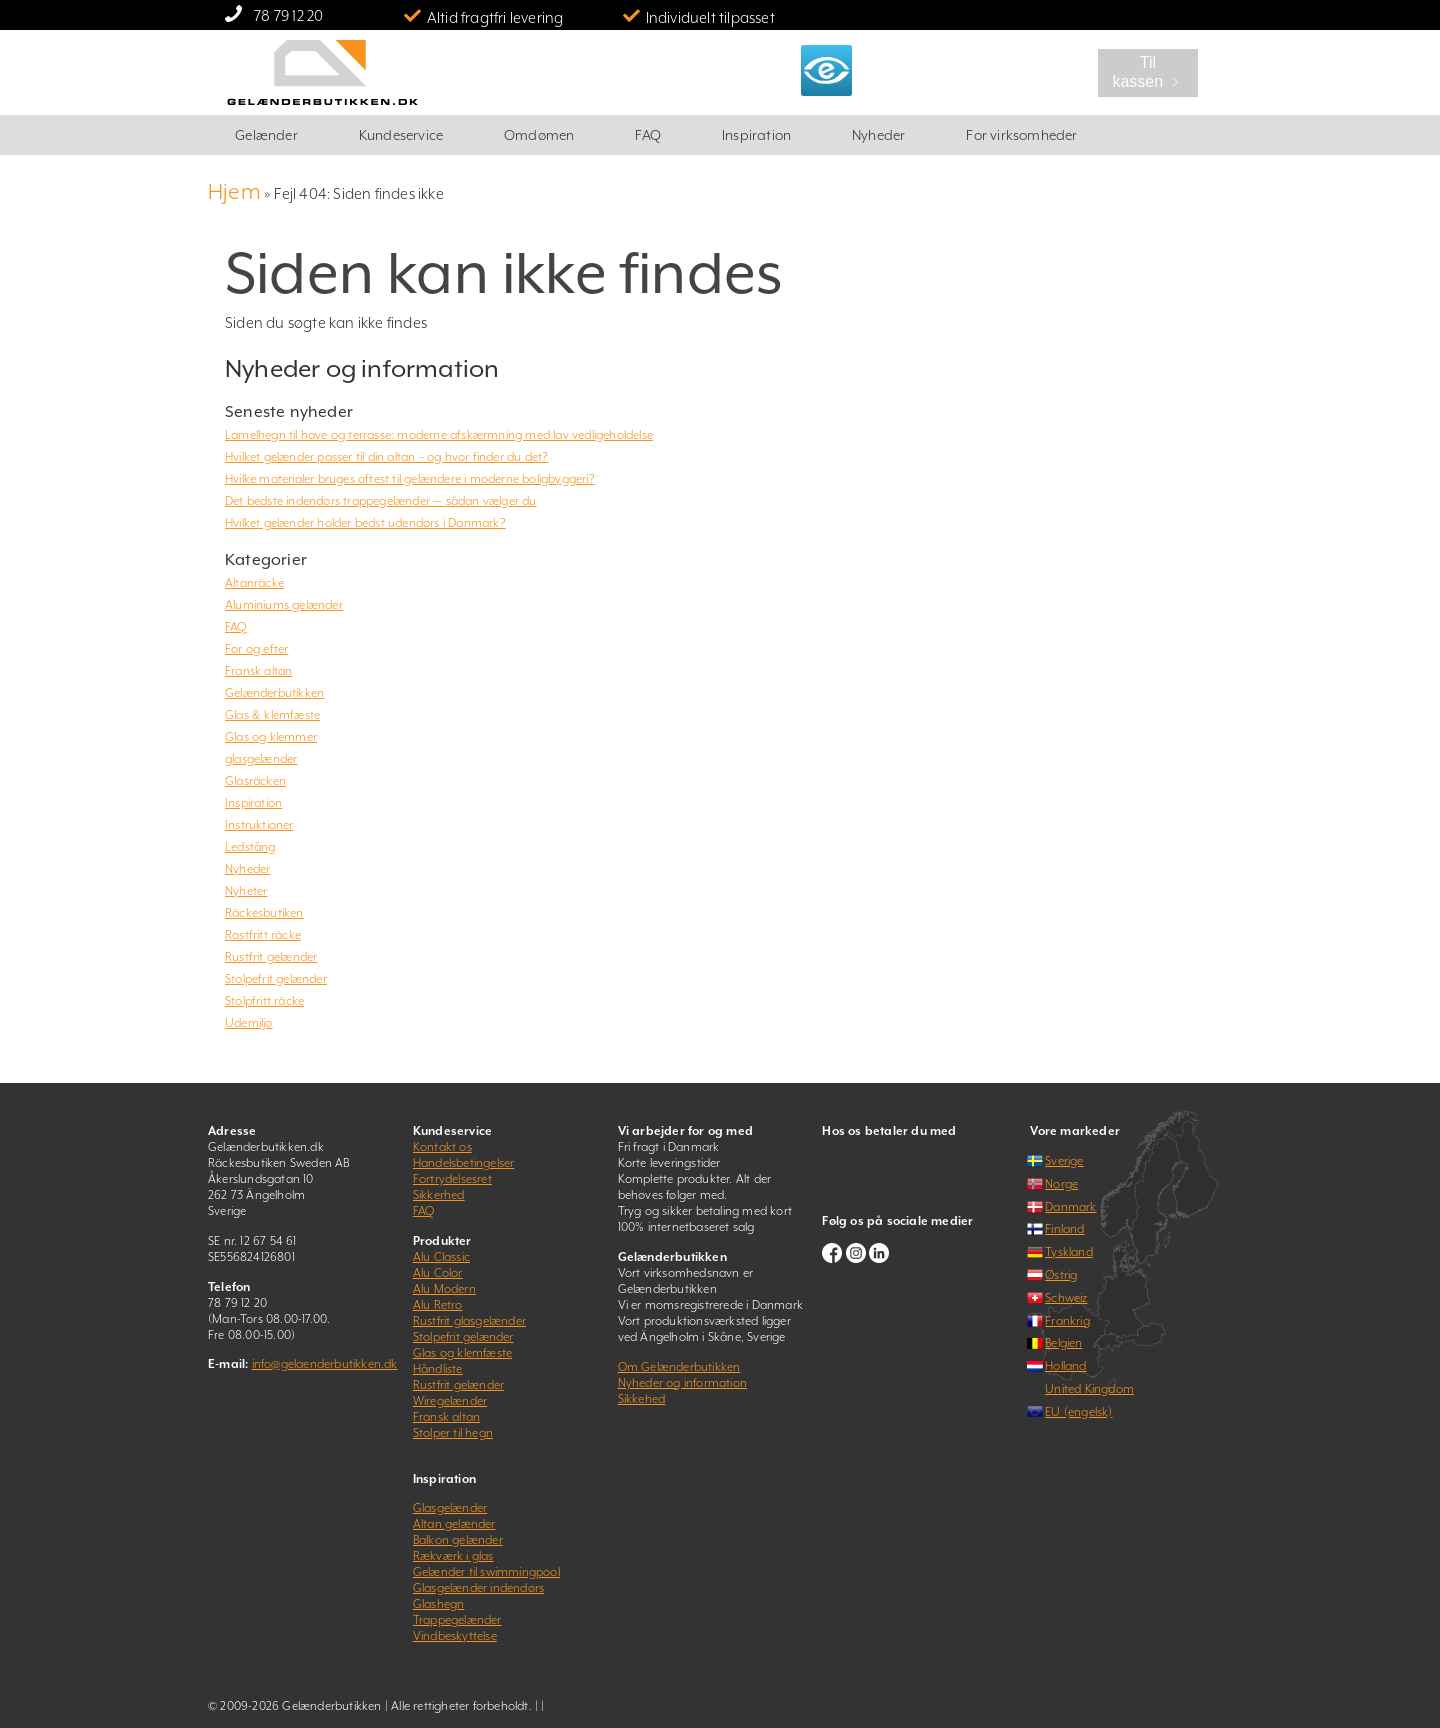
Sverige (1064, 1161)
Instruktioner (259, 825)
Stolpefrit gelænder (276, 979)
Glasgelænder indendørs (478, 1588)
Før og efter (256, 649)
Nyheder (878, 135)
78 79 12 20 (288, 15)
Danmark (1070, 1207)
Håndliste (438, 1369)
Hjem (234, 191)
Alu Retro (438, 1305)
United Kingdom (1089, 1389)
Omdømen (539, 135)
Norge (1061, 1184)
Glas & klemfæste (272, 715)
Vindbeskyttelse (455, 1636)
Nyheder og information (682, 1383)
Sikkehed (642, 1399)
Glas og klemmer (271, 737)
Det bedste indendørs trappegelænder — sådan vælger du (381, 501)
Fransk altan (258, 671)
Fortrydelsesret (452, 1179)
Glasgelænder (450, 1508)
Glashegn (439, 1604)
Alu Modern (444, 1289)
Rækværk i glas (453, 1556)
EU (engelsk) (1078, 1412)
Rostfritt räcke (263, 935)
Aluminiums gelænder (284, 605)
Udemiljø (249, 1023)
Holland (1065, 1366)
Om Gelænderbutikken (679, 1367)
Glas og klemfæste (462, 1353)
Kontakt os (442, 1147)
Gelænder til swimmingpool (486, 1572)
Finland (1064, 1229)
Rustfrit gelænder (271, 957)
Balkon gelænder (458, 1540)
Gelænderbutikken (274, 693)
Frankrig (1067, 1321)
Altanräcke (254, 583)
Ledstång (250, 847)
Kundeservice (401, 135)
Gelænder (266, 135)
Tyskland (1069, 1252)
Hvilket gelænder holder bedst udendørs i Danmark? (365, 523)
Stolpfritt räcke (264, 1001)
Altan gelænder (454, 1524)
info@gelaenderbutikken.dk (325, 1364)
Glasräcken (255, 781)
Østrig (1061, 1275)
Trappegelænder (457, 1620)
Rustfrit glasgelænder (469, 1321)
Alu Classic (441, 1257)
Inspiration (756, 135)
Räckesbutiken (264, 913)
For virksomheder (1021, 135)
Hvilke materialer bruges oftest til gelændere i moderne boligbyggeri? (410, 479)
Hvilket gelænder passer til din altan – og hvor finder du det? (386, 457)
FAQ (648, 135)
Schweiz (1066, 1298)
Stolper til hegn (453, 1433)
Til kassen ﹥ (1147, 72)
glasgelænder (261, 759)
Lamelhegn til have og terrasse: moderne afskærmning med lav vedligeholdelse (439, 435)
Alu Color (438, 1273)
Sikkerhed (439, 1195)
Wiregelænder (450, 1401)
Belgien (1063, 1343)
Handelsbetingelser (464, 1163)
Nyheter (246, 891)
